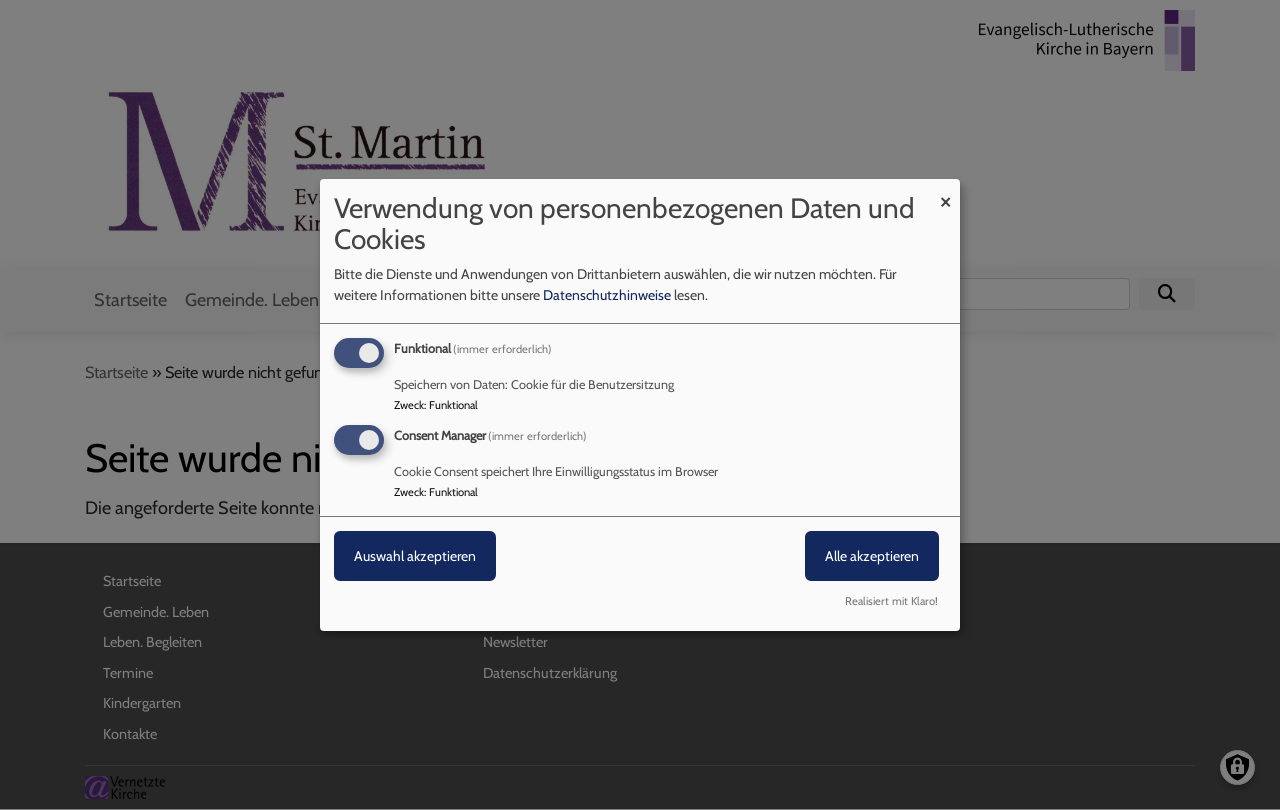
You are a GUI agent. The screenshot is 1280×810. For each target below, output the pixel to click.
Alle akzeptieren (872, 556)
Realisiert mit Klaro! (891, 601)
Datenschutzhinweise (607, 295)
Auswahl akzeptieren (415, 556)
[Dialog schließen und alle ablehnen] (945, 191)
